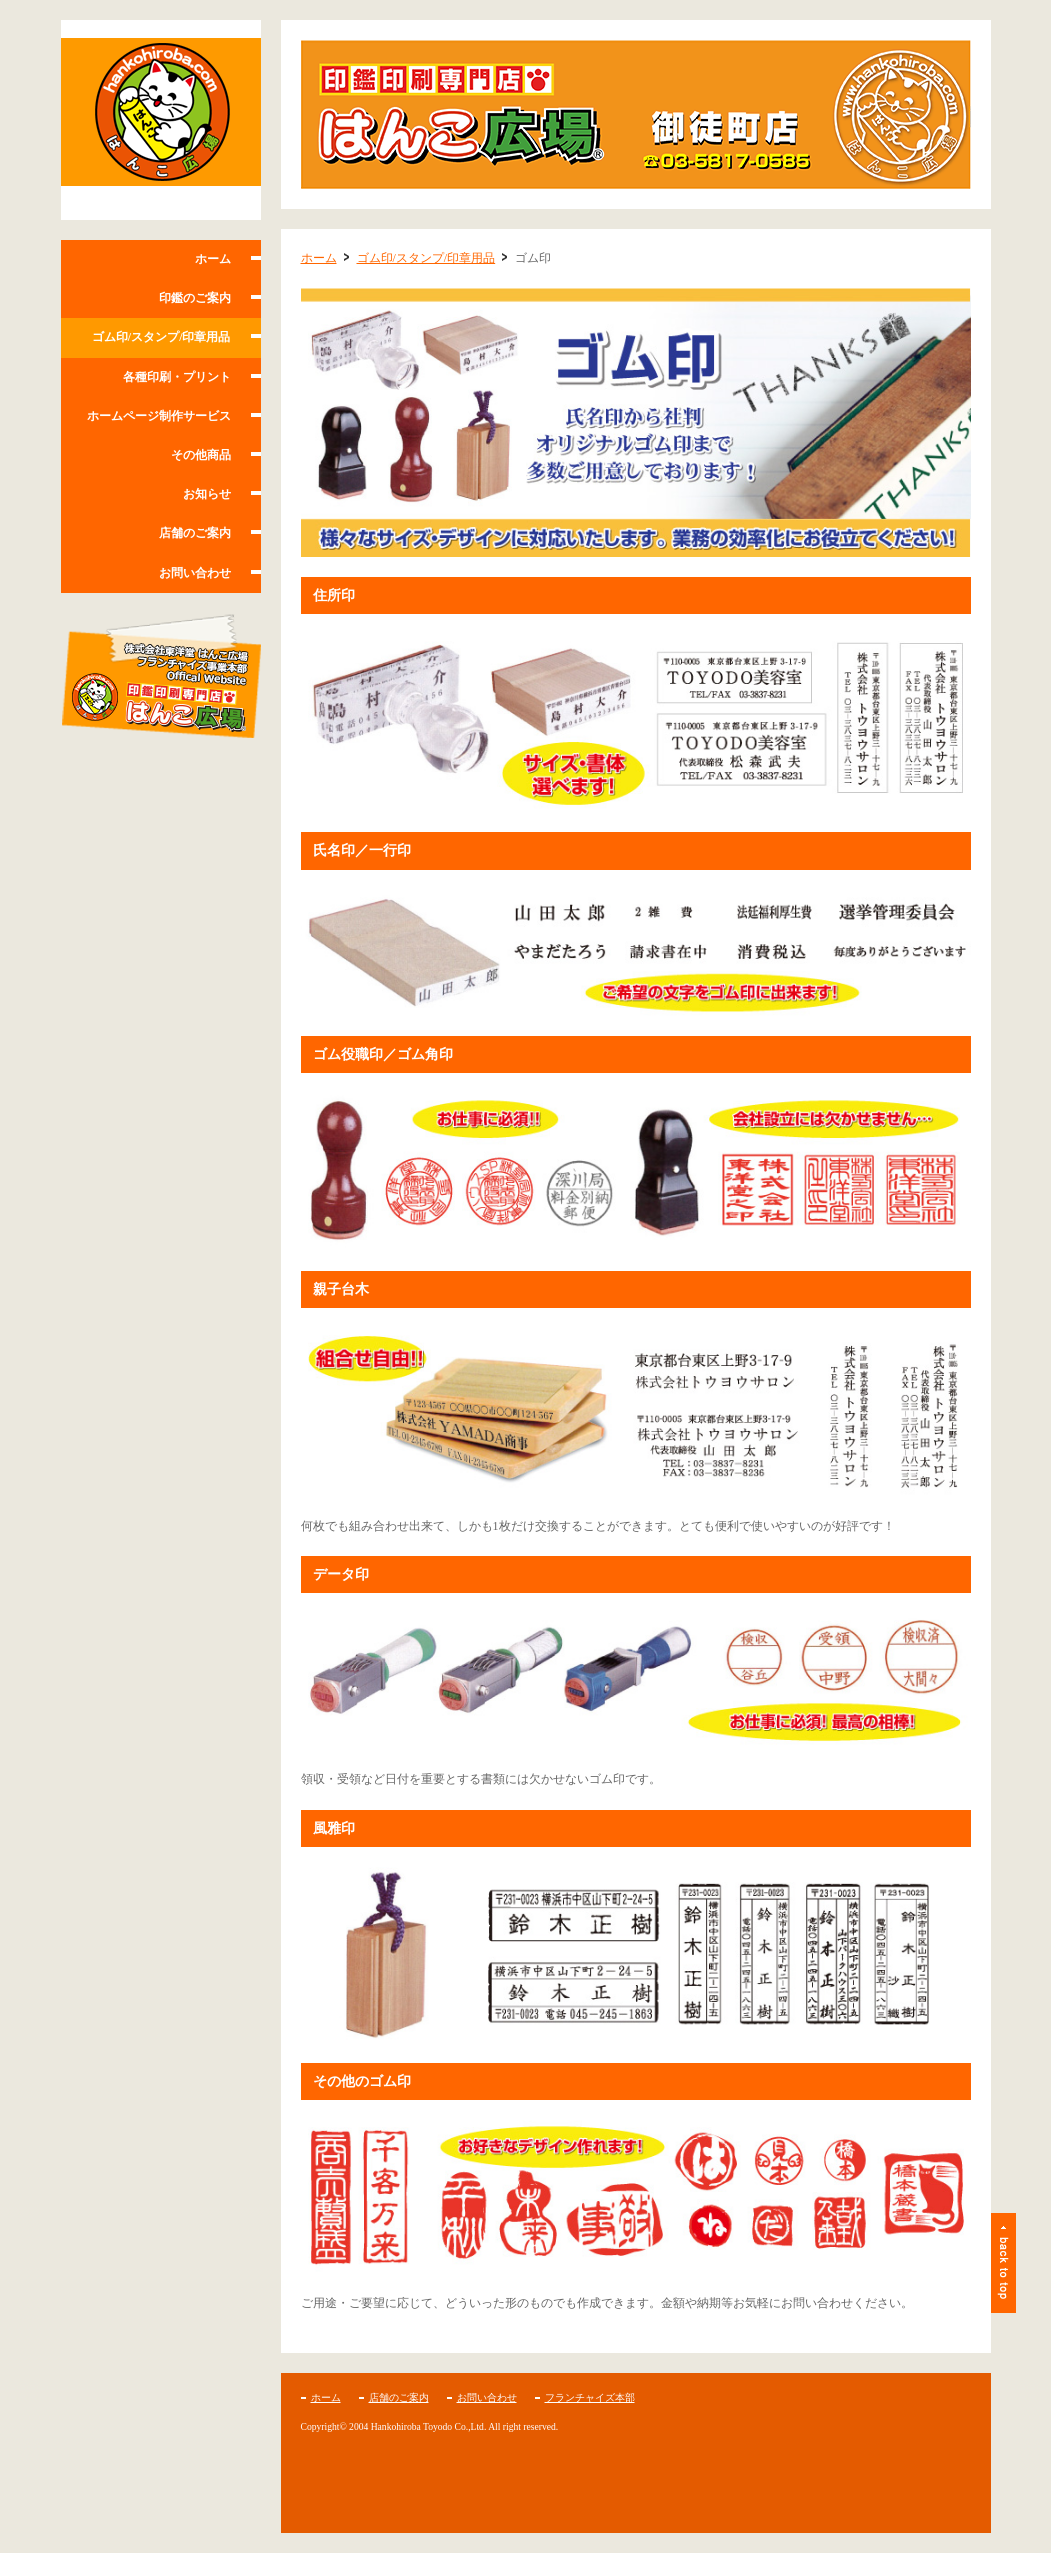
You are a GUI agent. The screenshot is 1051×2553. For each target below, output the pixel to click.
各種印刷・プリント (177, 377)
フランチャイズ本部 (590, 2397)
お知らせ (207, 494)
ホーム (213, 259)
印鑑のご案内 (195, 298)
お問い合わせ (195, 573)
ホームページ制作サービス (159, 416)
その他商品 (201, 455)
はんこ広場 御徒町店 (161, 120)
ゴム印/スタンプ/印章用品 (161, 337)
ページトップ (1003, 2263)
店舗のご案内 (195, 533)
